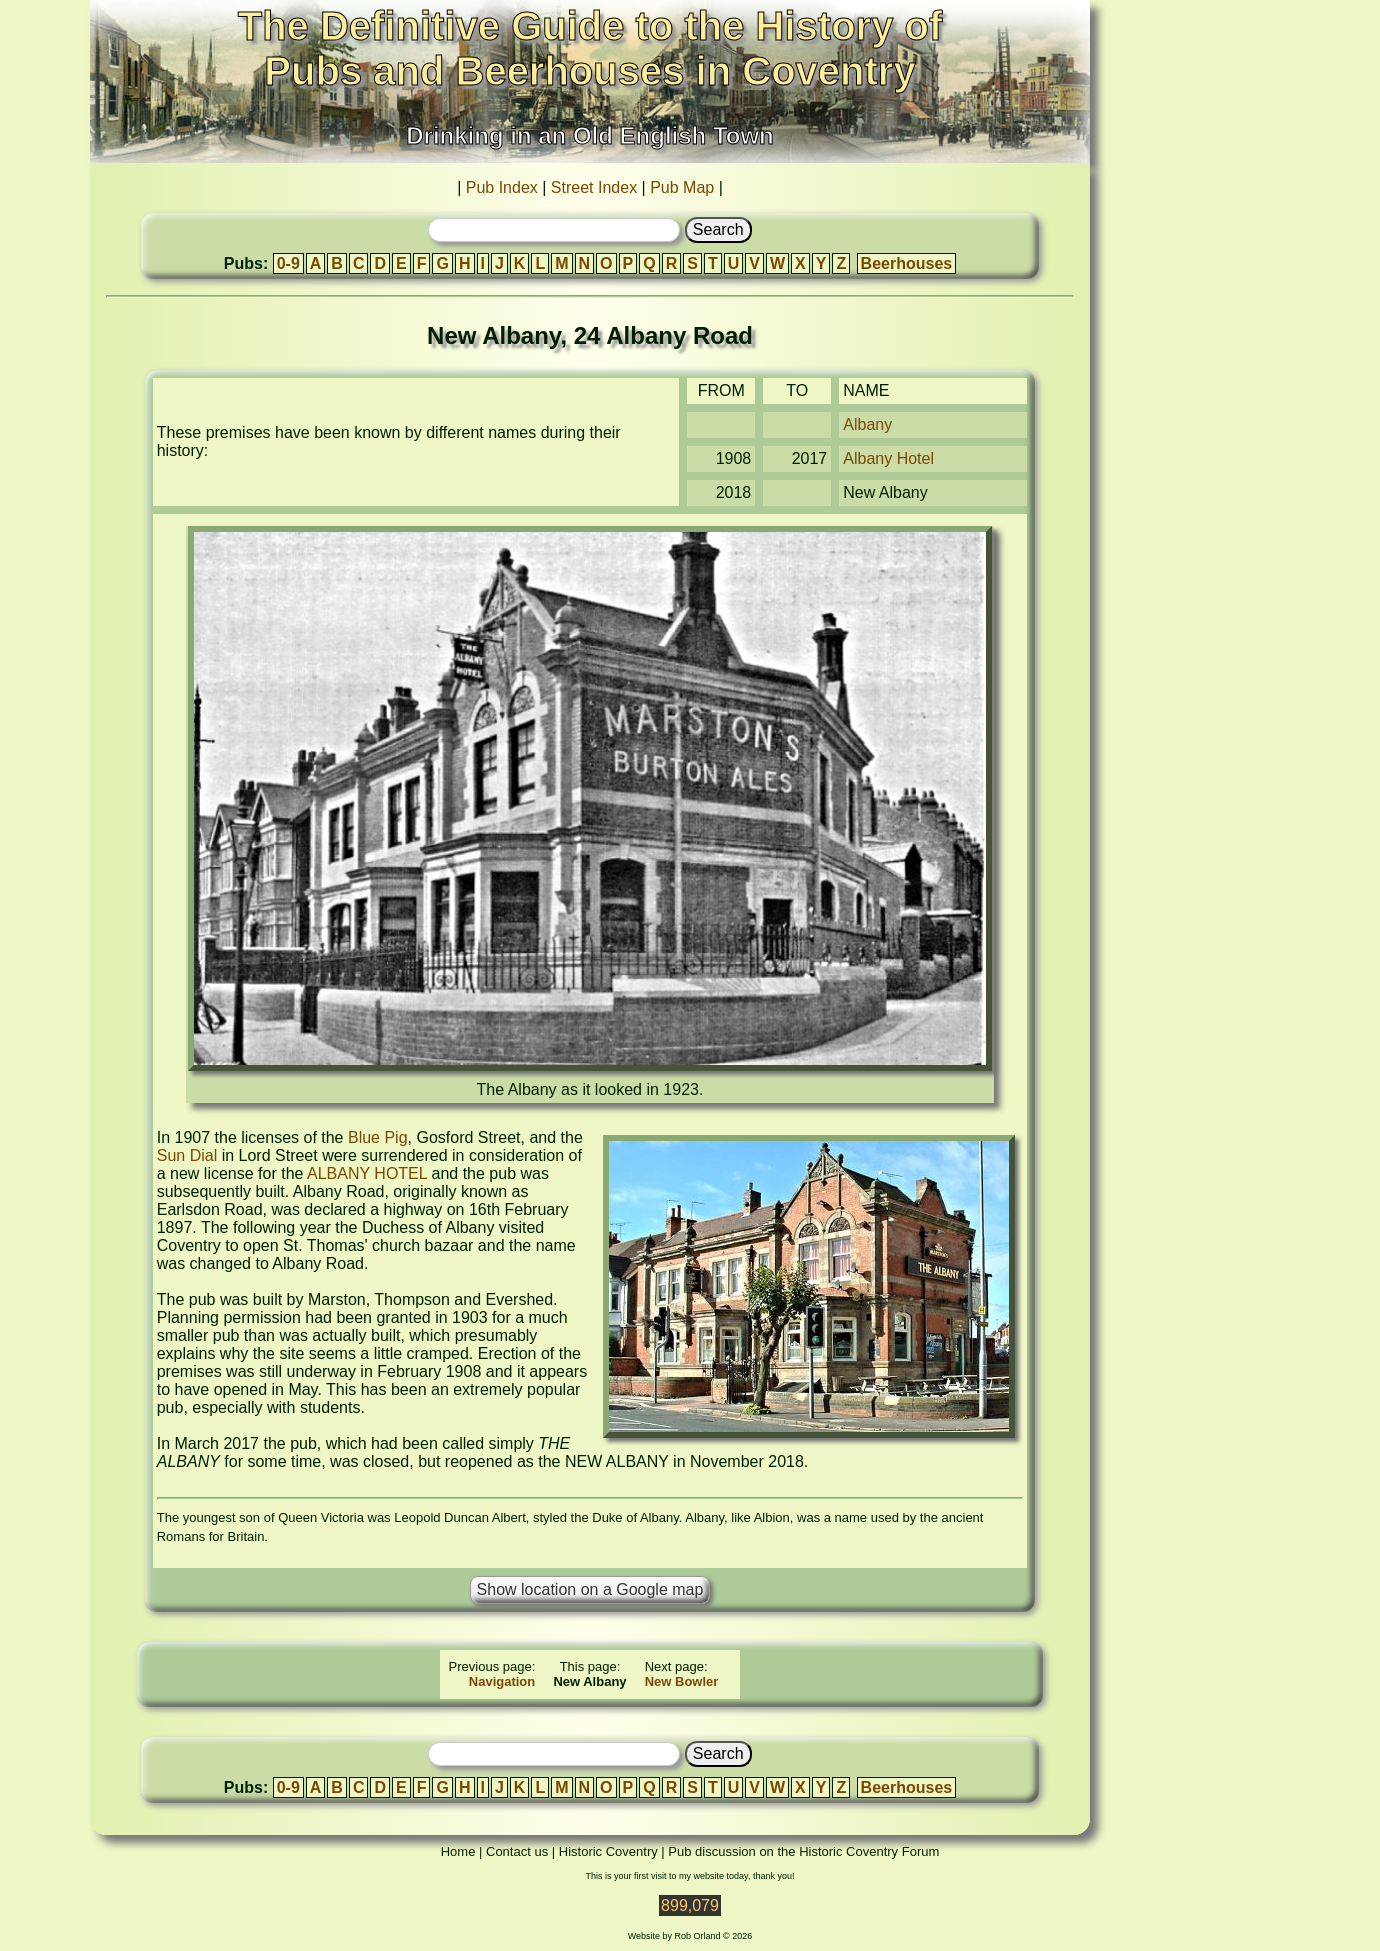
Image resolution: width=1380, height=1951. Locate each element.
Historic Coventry (608, 1851)
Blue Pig (378, 1137)
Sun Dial (187, 1155)
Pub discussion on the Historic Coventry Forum (803, 1851)
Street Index (594, 187)
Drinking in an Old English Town (590, 135)
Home (458, 1851)
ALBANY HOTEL (367, 1173)
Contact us (517, 1851)
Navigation (502, 1681)
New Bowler (682, 1681)
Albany (867, 424)
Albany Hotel (888, 458)
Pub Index (502, 187)
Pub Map (682, 187)
